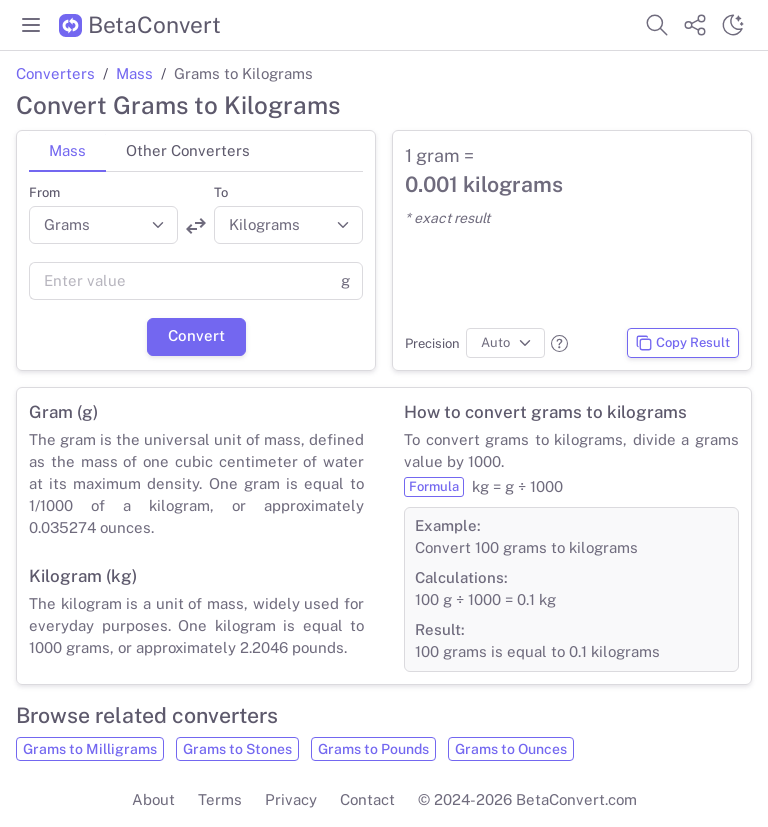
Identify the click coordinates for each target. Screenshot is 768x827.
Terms (220, 799)
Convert (196, 335)
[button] (559, 343)
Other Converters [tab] (188, 150)
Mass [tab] (67, 150)
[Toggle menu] (31, 25)
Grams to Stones (237, 749)
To (221, 192)
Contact (367, 799)
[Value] (179, 281)
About (153, 799)
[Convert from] (103, 225)
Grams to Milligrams (90, 749)
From (44, 192)
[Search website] (657, 25)
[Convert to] (288, 225)
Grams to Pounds (373, 749)
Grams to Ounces (511, 749)
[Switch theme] (733, 25)
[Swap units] (196, 226)
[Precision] (505, 343)
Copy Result (682, 343)
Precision (432, 343)
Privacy (291, 799)
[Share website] (695, 25)
